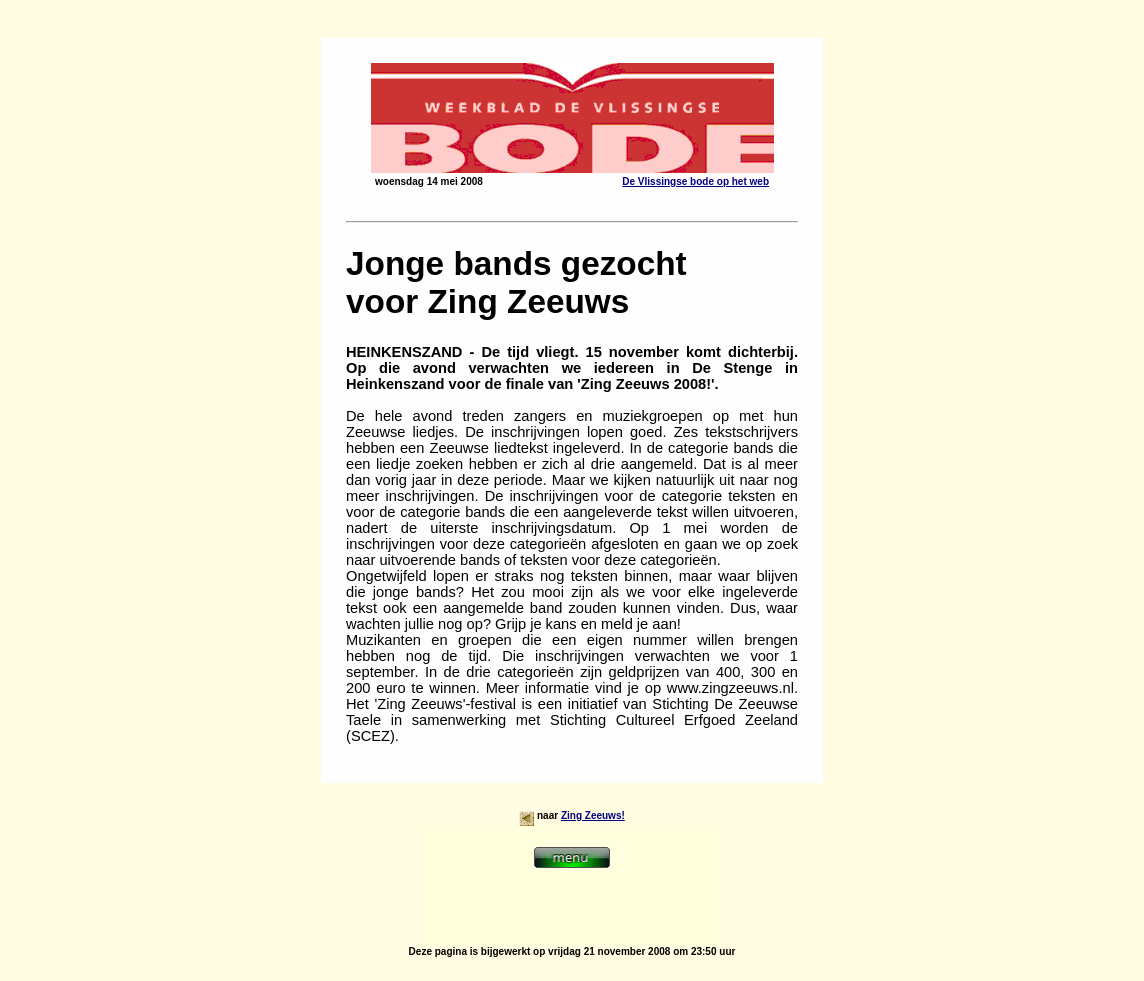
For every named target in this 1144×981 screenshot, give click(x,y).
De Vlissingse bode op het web (695, 181)
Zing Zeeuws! (593, 815)
